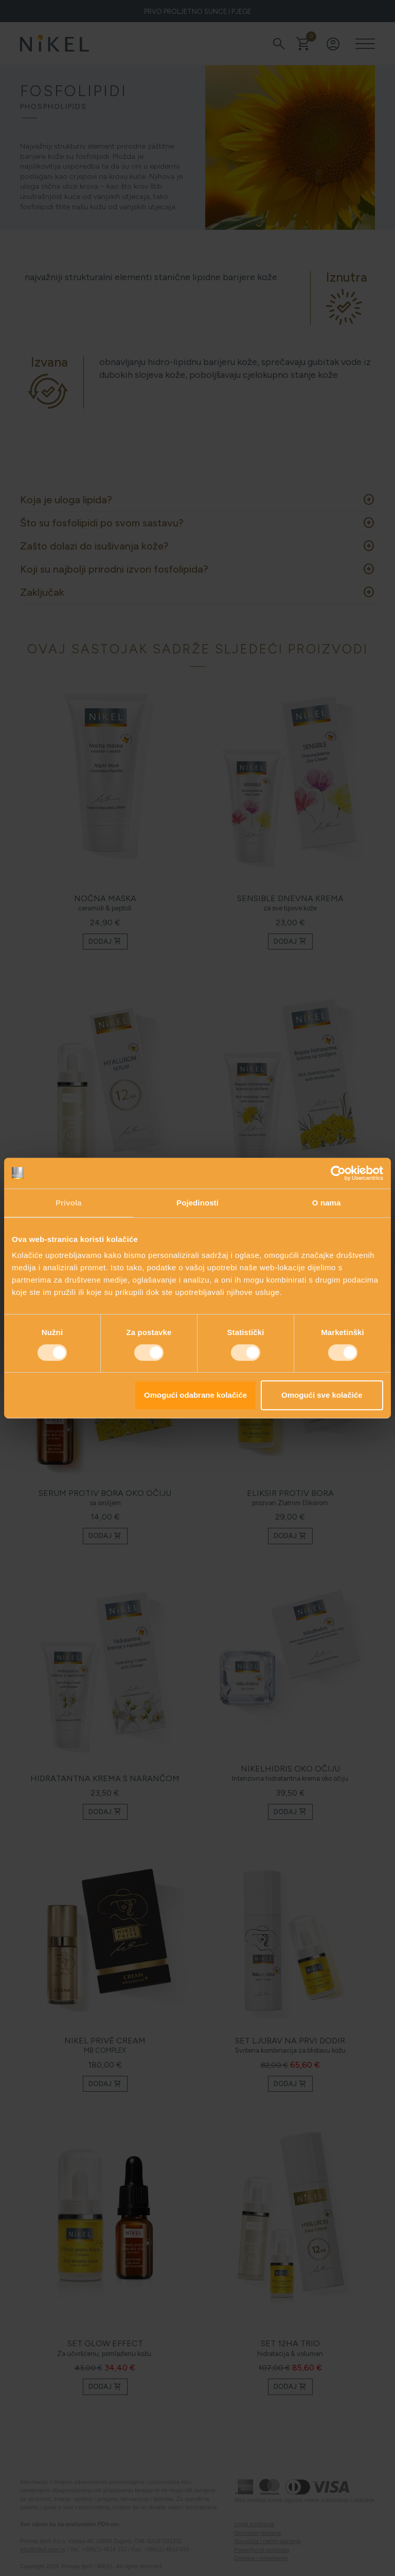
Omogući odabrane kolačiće (195, 1395)
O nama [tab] (326, 1202)
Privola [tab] (69, 1202)
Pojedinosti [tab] (197, 1202)
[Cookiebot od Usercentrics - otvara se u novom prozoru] (338, 1173)
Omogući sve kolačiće (322, 1395)
